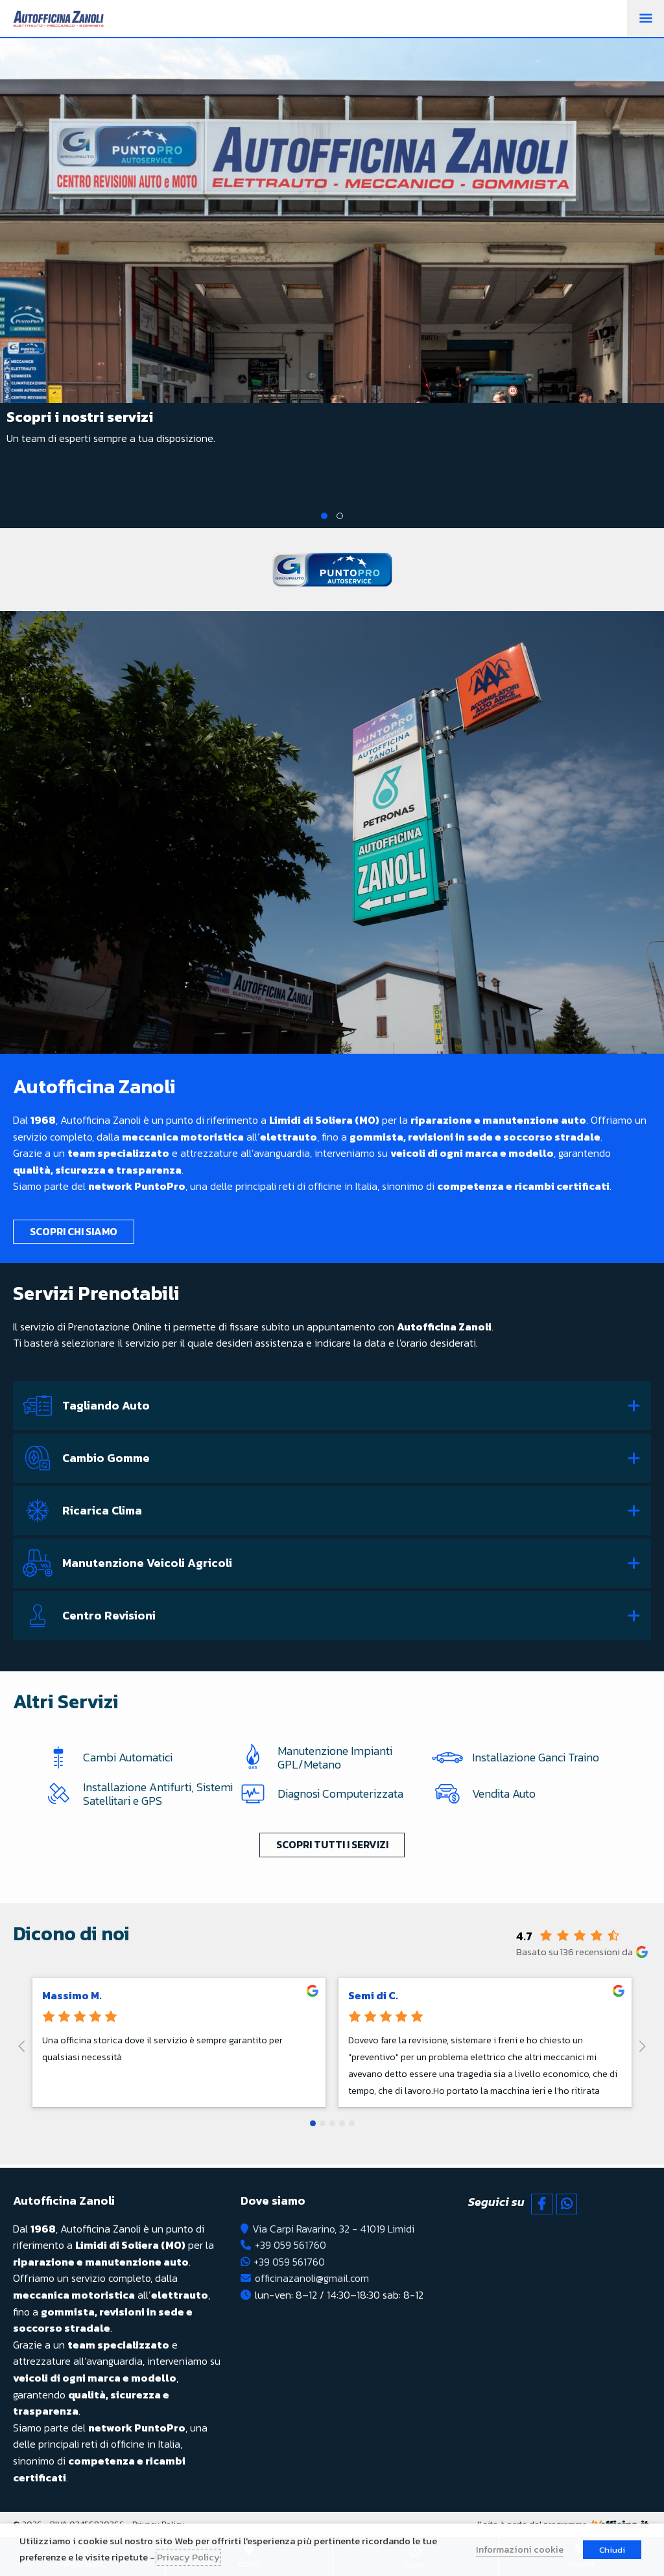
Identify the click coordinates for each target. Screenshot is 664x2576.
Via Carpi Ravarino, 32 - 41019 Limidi (333, 2228)
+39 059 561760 (290, 2245)
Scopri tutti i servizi (332, 1846)
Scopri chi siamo (73, 1231)
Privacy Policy (188, 2557)
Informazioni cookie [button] (519, 2549)
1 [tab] (324, 516)
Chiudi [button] (612, 2550)
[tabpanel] (332, 255)
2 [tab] (340, 516)
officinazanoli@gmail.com (312, 2278)
